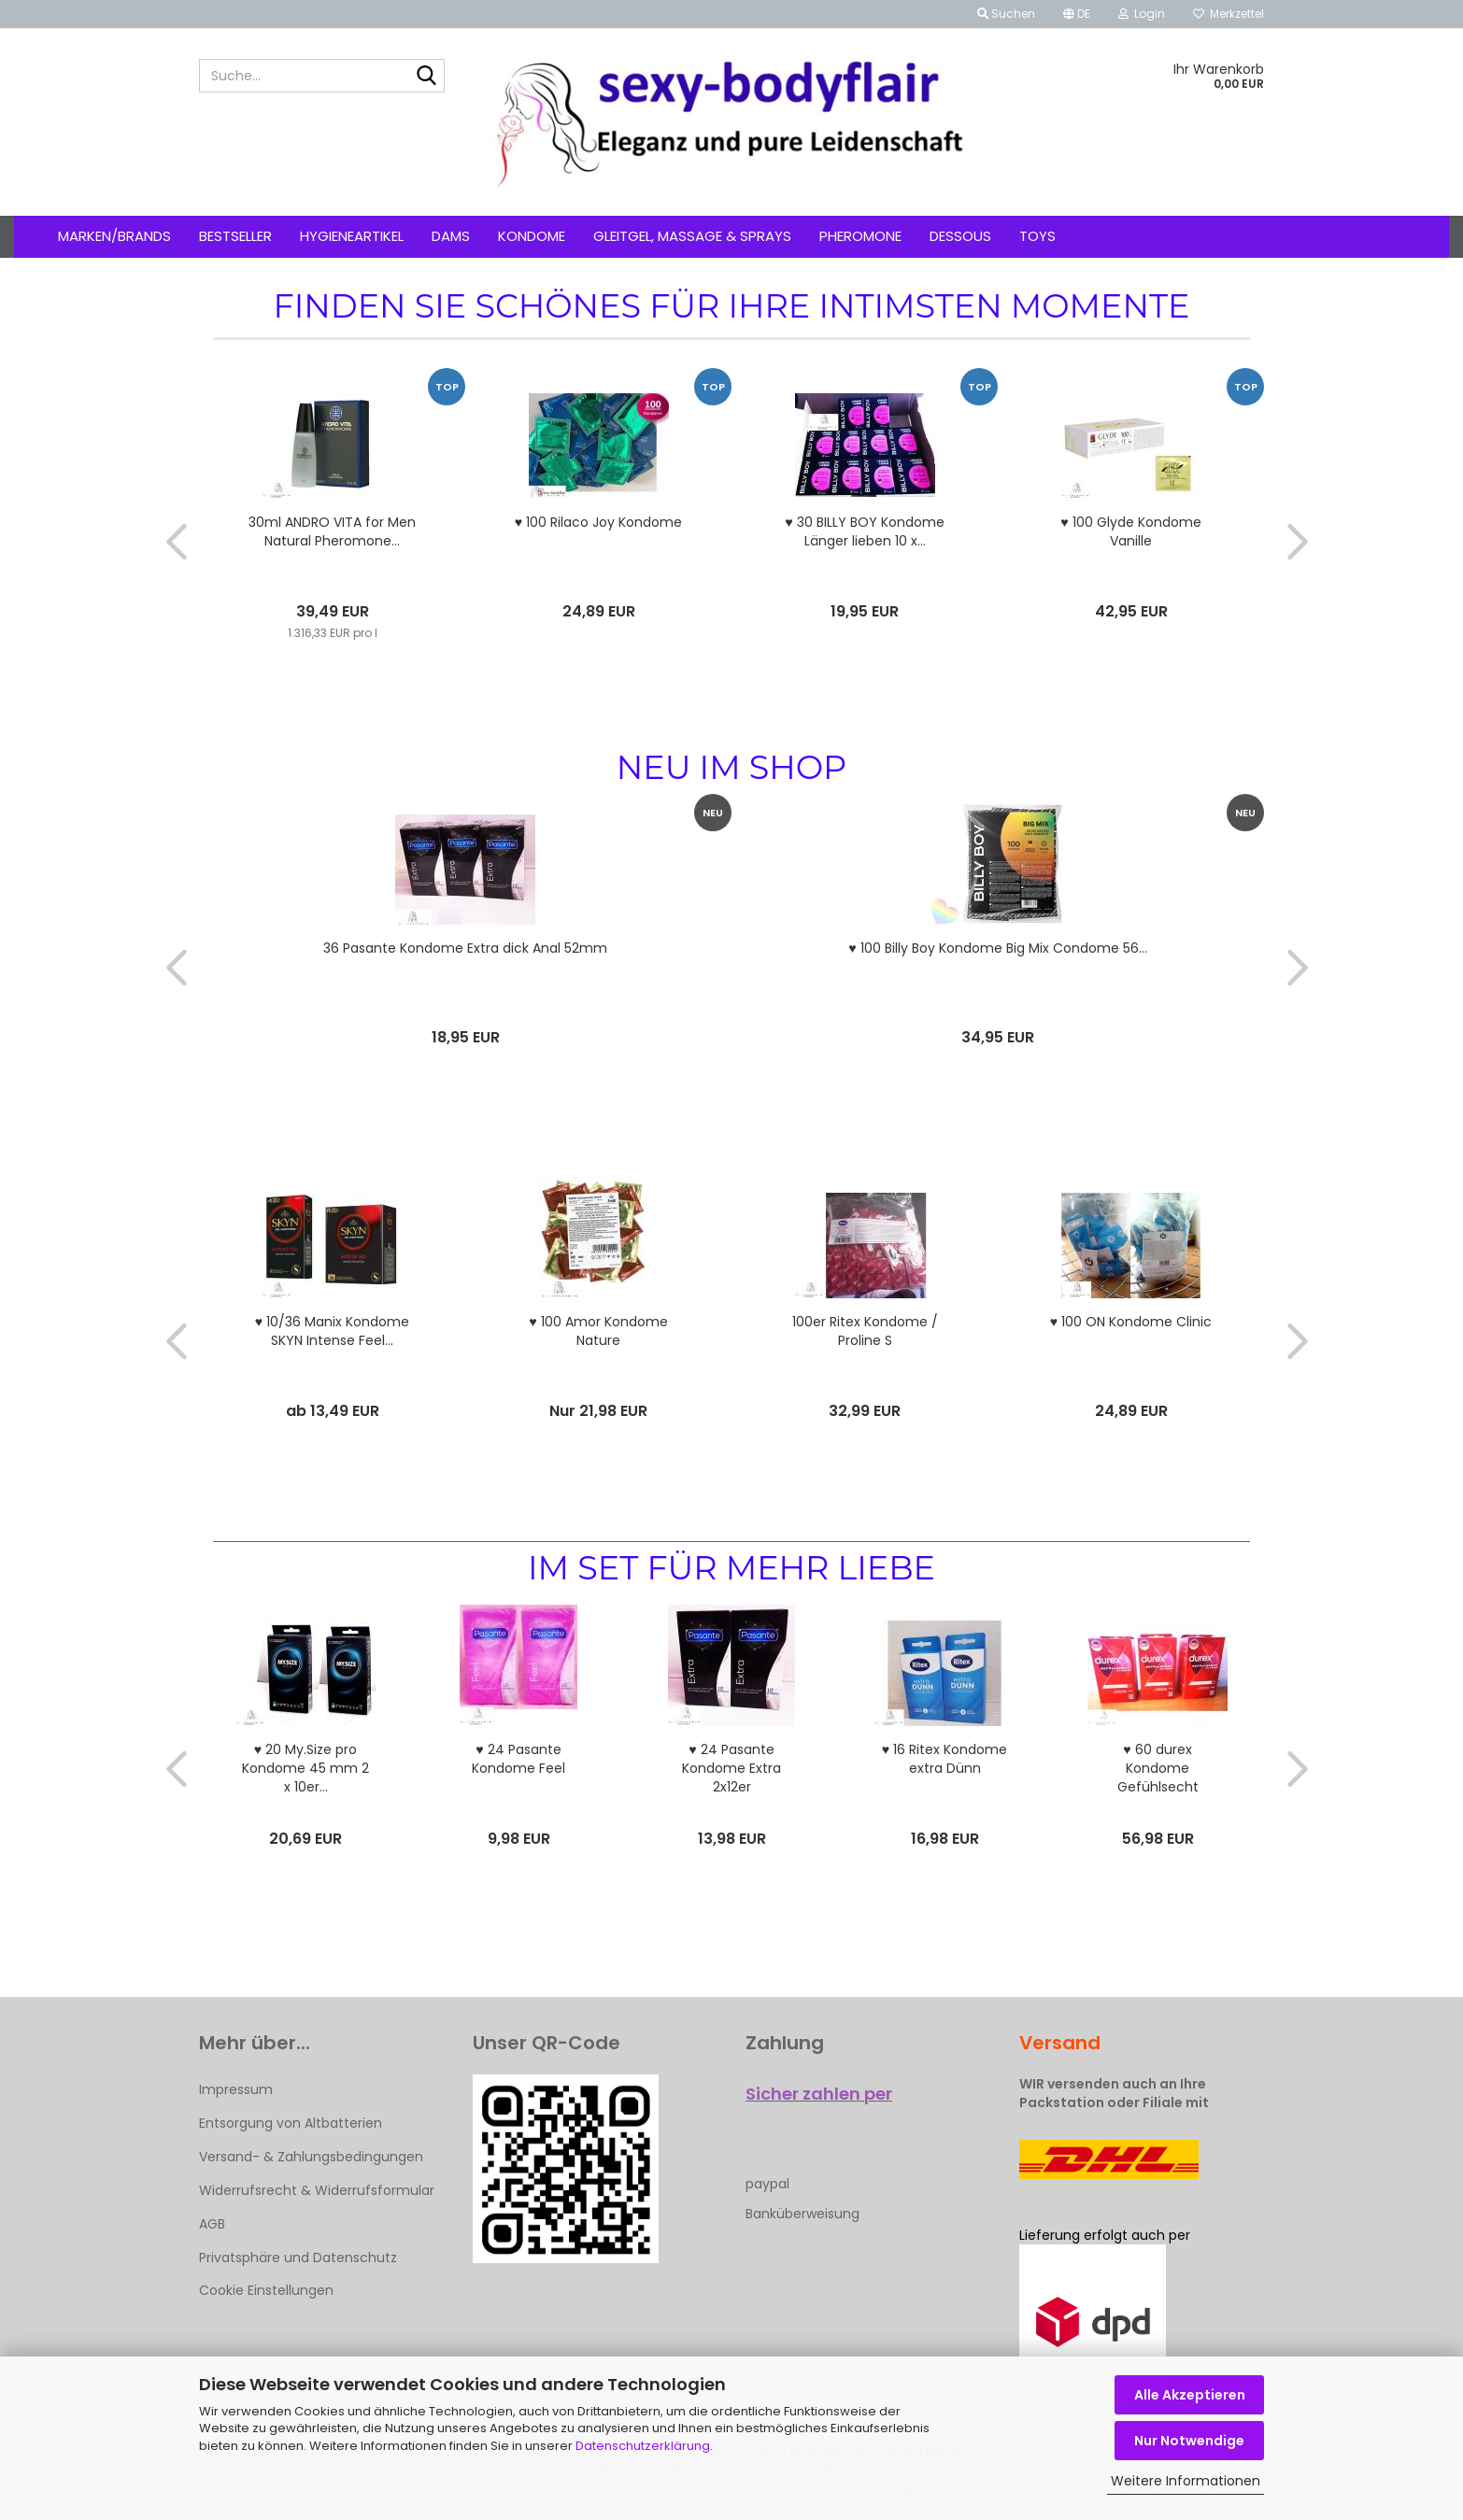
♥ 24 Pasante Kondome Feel (518, 1758)
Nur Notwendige (1189, 2440)
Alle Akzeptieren (1189, 2395)
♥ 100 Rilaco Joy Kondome (598, 522)
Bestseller (235, 236)
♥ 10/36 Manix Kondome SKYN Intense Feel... (332, 1331)
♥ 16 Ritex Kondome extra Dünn (944, 1758)
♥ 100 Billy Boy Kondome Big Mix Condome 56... (997, 948)
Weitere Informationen (1185, 2480)
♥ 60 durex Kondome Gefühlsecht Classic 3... (1158, 1768)
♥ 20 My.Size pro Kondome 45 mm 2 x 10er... (305, 1768)
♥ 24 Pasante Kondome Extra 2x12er (731, 1768)
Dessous (960, 236)
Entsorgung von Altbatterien (290, 2123)
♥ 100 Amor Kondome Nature (598, 1331)
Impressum (236, 2089)
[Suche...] (427, 76)
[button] (1076, 14)
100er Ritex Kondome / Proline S (865, 1331)
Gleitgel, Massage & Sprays (692, 236)
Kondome (531, 236)
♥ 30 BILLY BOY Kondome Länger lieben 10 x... (864, 531)
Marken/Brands (114, 236)
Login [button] (1141, 13)
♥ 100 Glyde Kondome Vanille (1130, 531)
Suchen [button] (1006, 13)
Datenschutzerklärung (642, 2446)
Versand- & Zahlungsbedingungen (311, 2156)
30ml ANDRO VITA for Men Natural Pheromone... (332, 531)
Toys (1037, 236)
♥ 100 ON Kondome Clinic (1131, 1321)
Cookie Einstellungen (266, 2290)
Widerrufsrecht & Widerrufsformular (316, 2190)
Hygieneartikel (352, 236)
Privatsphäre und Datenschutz (298, 2257)
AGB (212, 2224)
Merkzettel (1228, 13)
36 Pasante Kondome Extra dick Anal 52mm (465, 948)
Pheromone (860, 236)
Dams (451, 236)
